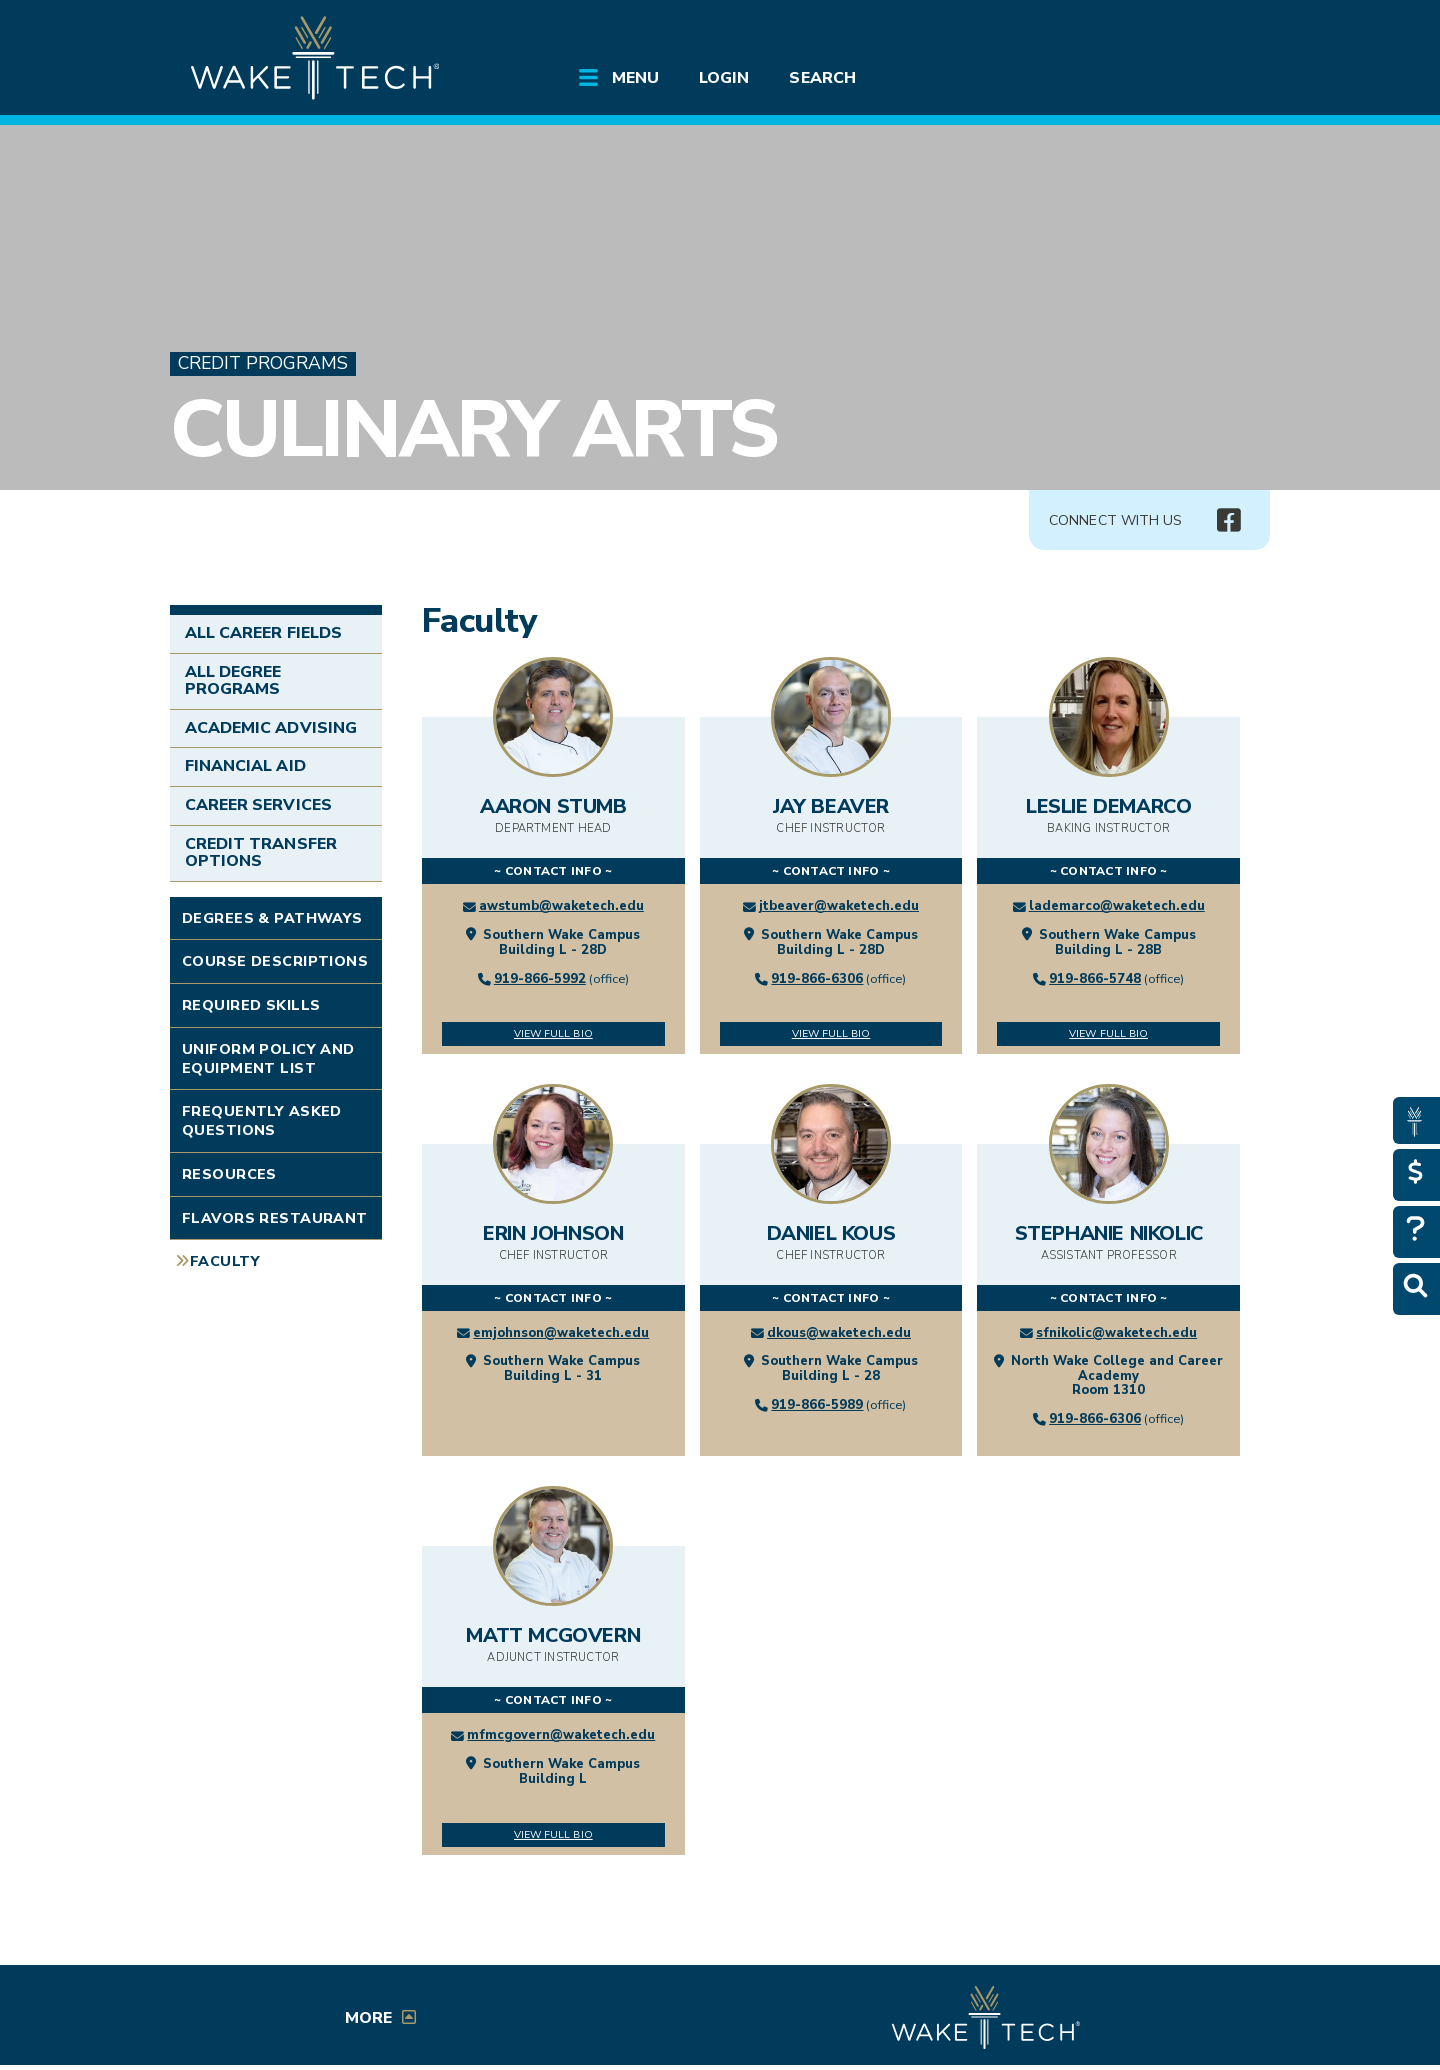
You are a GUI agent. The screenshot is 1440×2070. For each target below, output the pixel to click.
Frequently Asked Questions (262, 1120)
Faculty (225, 1261)
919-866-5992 (540, 979)
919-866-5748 (1095, 979)
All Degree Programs (233, 681)
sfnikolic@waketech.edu (1116, 1333)
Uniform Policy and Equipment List (268, 1058)
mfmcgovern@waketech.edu (561, 1735)
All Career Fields (263, 633)
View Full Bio (553, 1033)
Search (822, 78)
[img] (1228, 521)
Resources (229, 1174)
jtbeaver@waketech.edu (839, 906)
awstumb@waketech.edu (561, 906)
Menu (635, 78)
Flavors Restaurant (275, 1218)
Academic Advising (271, 728)
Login (724, 78)
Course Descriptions (275, 961)
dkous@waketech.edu (839, 1333)
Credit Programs (263, 363)
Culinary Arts (473, 429)
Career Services (258, 805)
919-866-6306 (817, 979)
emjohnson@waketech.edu (561, 1333)
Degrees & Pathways (272, 918)
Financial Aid (245, 766)
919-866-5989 (817, 1405)
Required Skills (251, 1005)
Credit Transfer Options (261, 853)
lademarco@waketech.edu (1117, 906)
